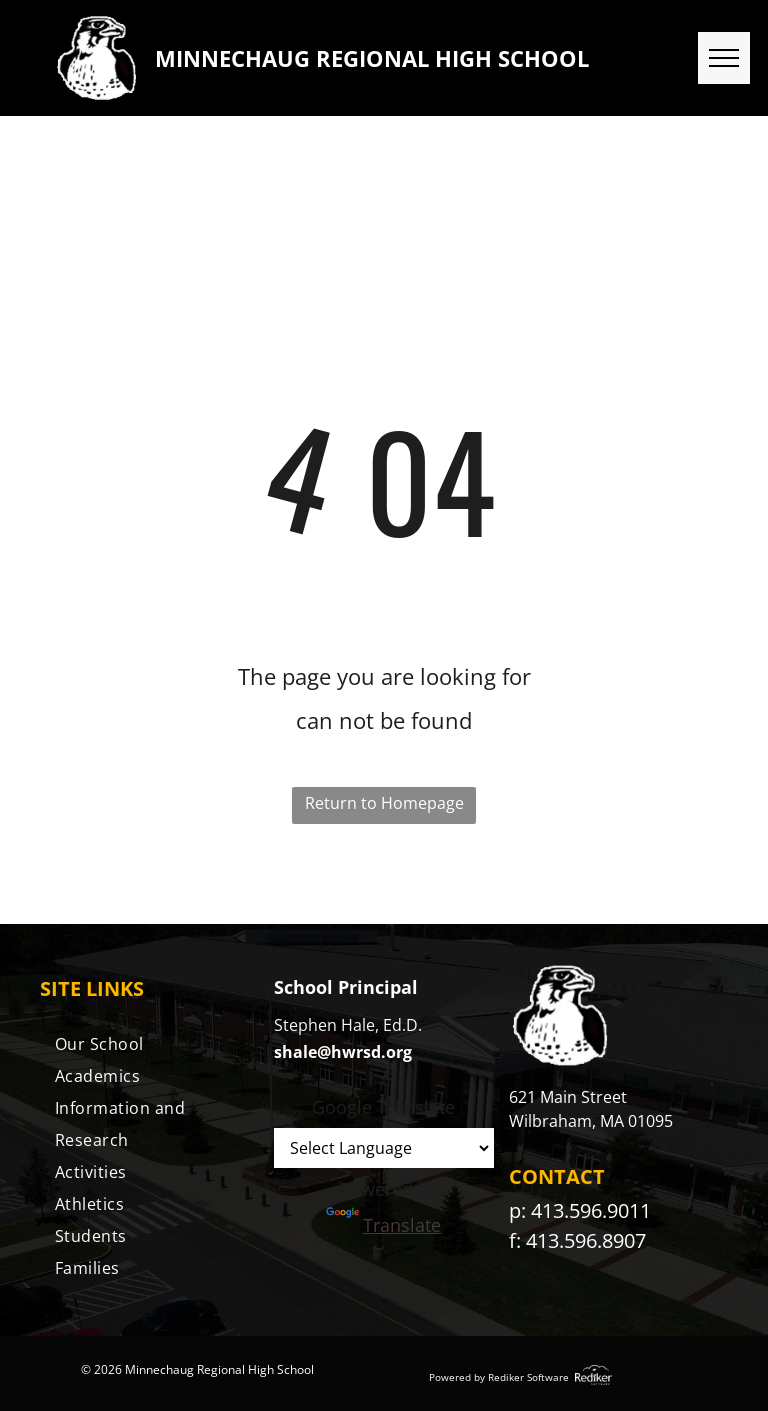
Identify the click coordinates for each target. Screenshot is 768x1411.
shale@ (302, 1052)
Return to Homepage (384, 803)
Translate (383, 1225)
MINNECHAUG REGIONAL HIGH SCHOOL (372, 58)
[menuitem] (149, 1044)
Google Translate (383, 1107)
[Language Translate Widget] (383, 1148)
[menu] (724, 58)
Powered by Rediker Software (499, 1377)
